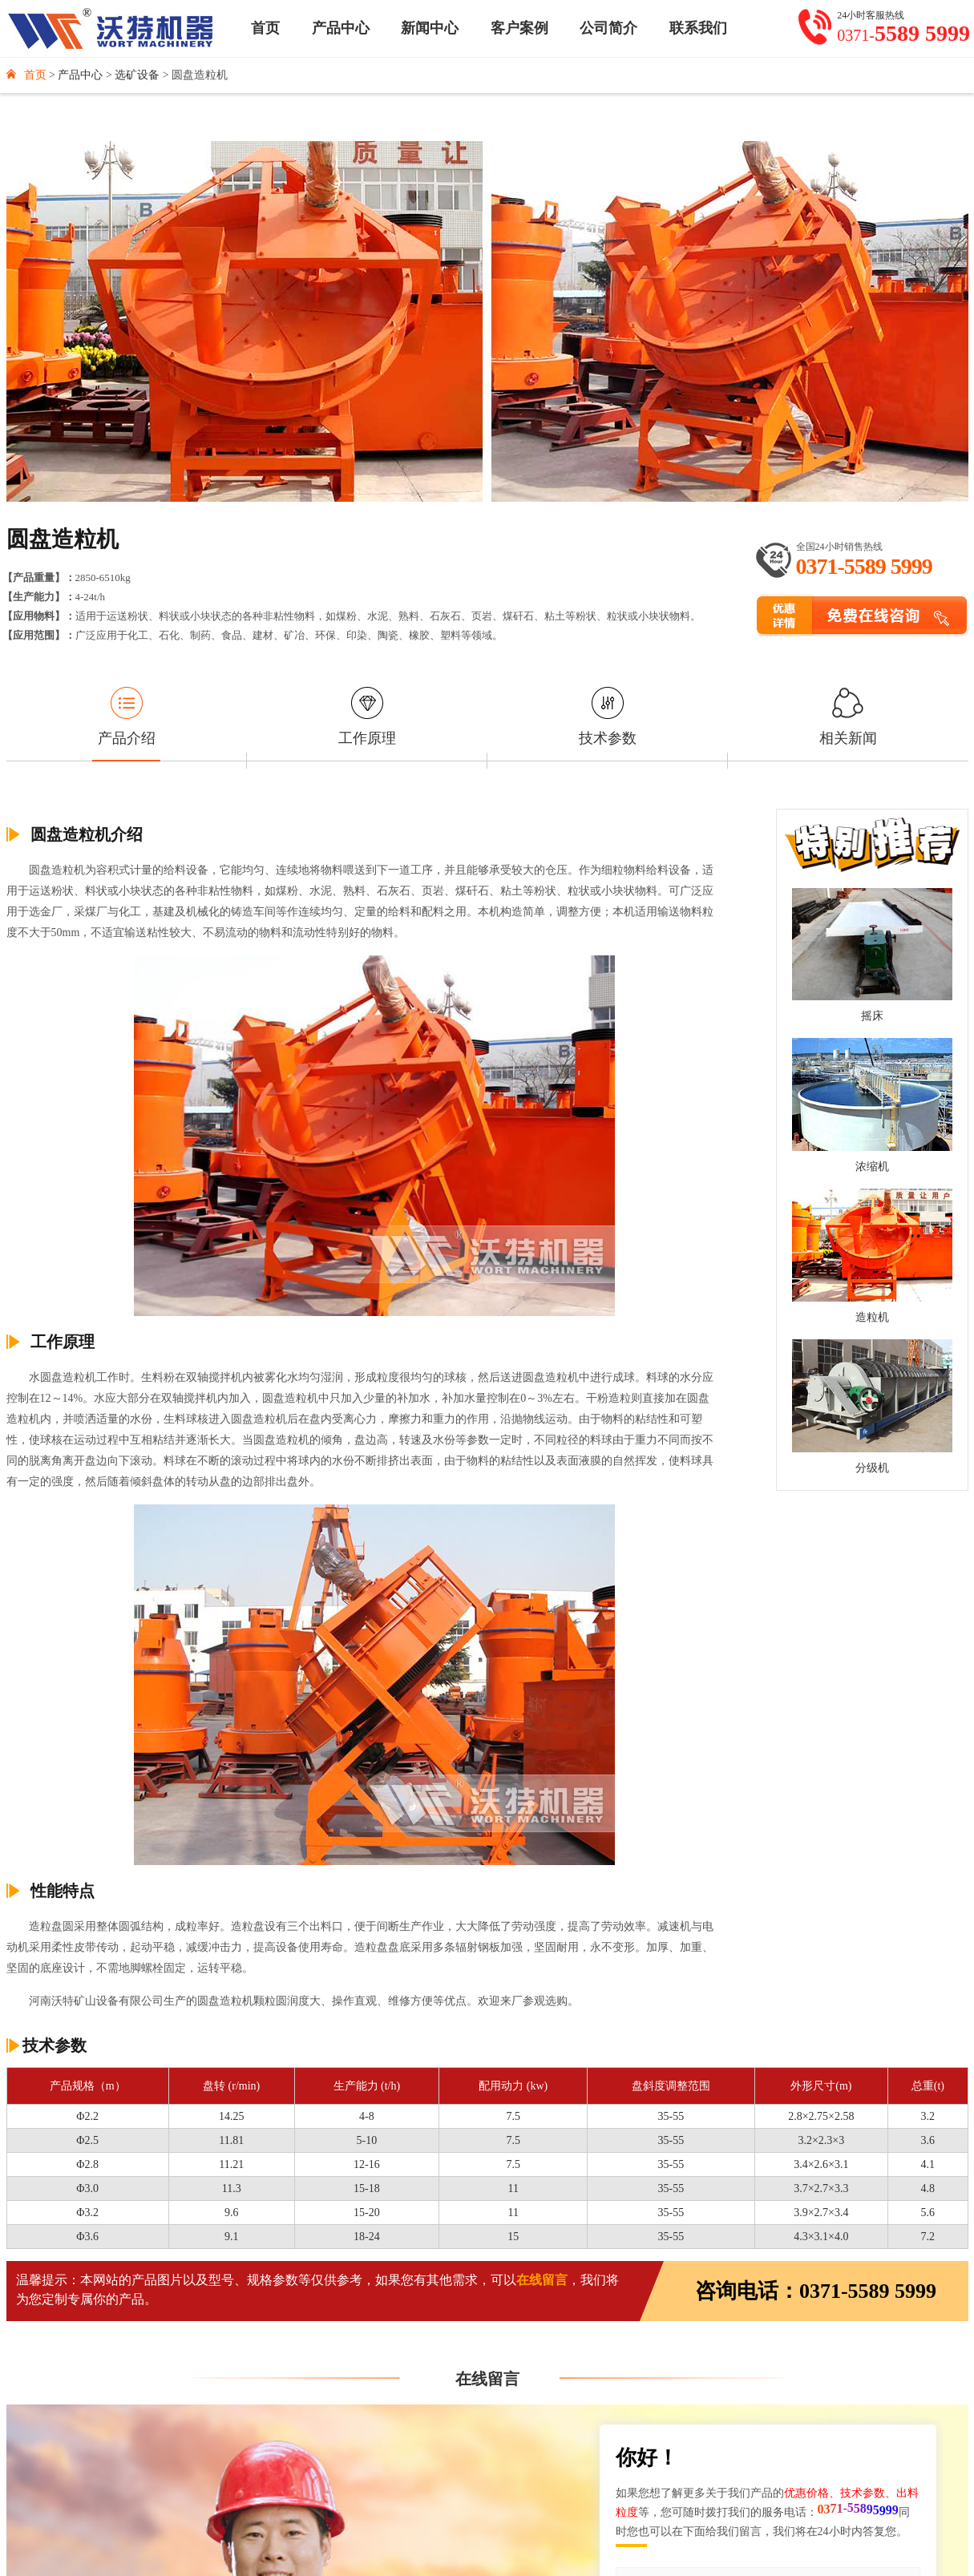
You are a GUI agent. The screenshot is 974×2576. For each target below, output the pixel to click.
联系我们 (698, 28)
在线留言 (542, 2280)
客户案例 (519, 28)
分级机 (872, 1468)
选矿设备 (137, 75)
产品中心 (341, 28)
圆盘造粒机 (200, 75)
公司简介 (608, 28)
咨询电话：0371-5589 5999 (815, 2291)
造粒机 (872, 1317)
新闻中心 (430, 28)
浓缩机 (872, 1167)
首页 (265, 28)
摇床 (872, 1016)
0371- (903, 33)
